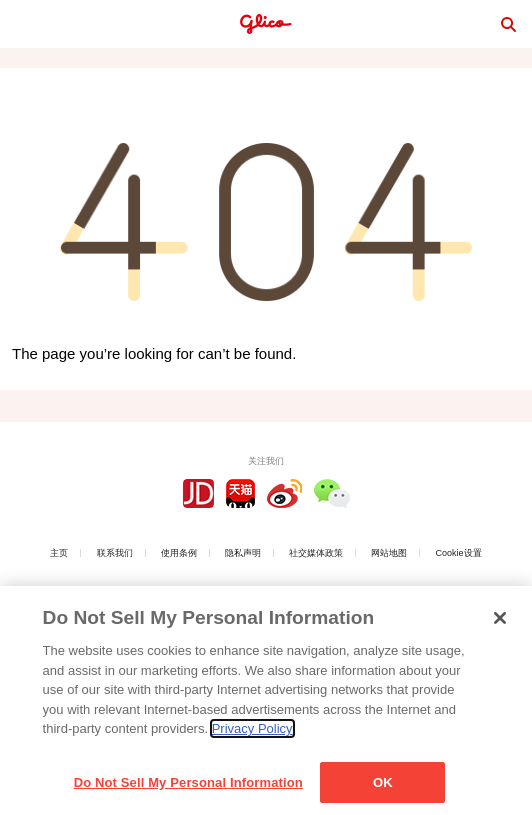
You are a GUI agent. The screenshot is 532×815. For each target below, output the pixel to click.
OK (383, 786)
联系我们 (115, 553)
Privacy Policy (252, 732)
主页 (59, 553)
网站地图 (389, 553)
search (508, 24)
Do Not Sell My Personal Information (188, 786)
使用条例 (179, 553)
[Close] (500, 622)
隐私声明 (243, 553)
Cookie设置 (459, 553)
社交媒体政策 (316, 553)
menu (24, 24)
